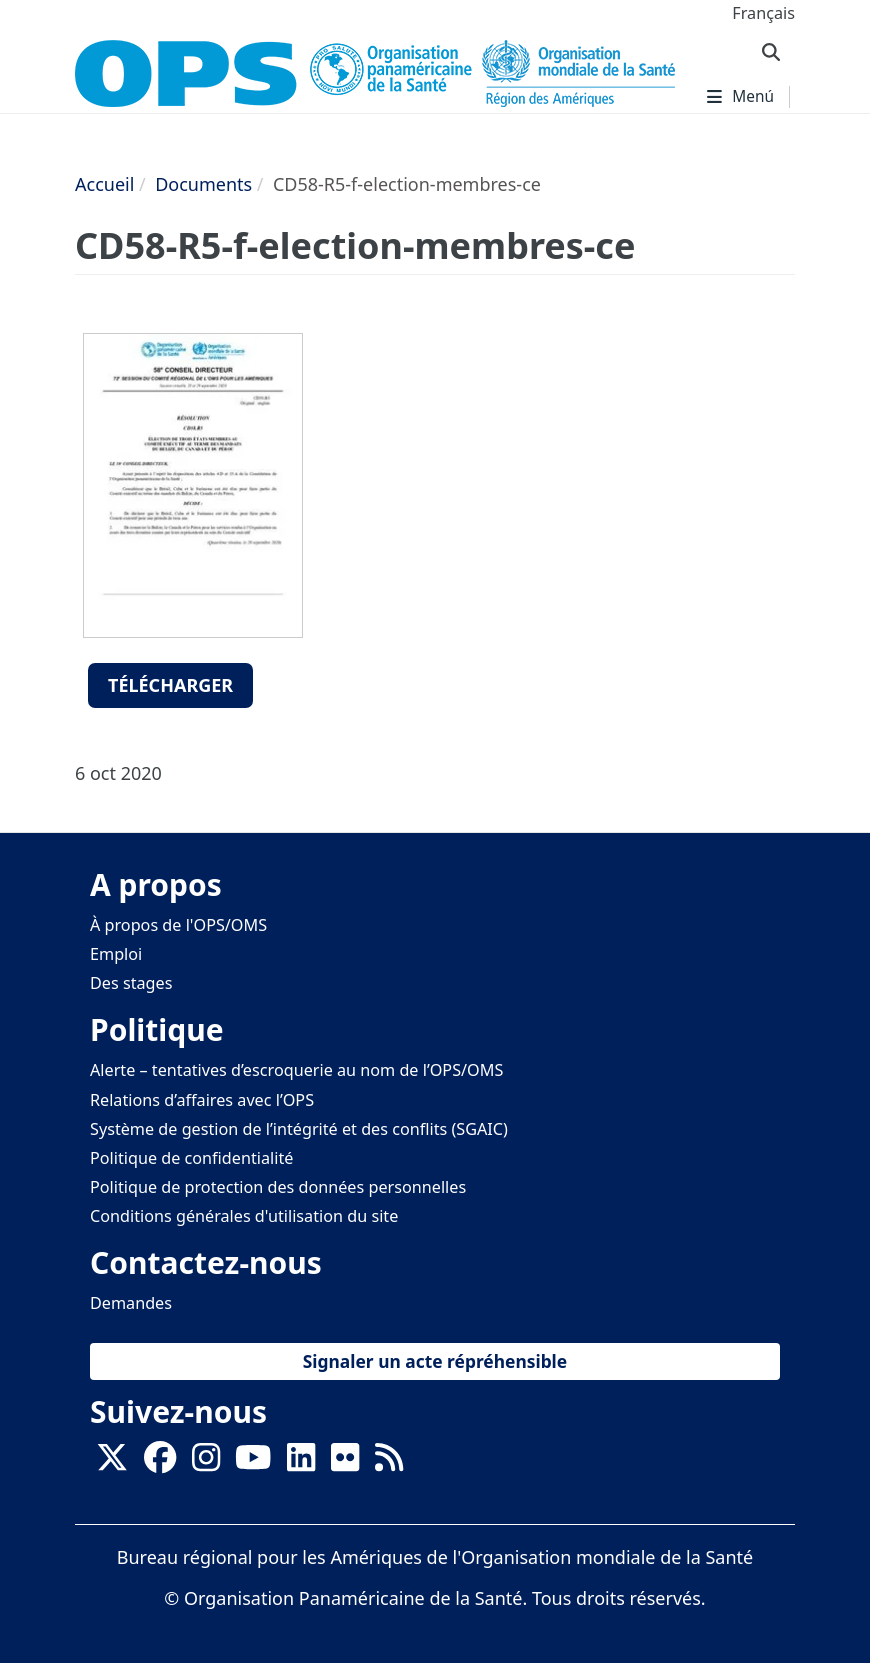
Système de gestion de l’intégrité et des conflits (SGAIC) (299, 1129)
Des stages (131, 983)
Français (763, 13)
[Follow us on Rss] (389, 1464)
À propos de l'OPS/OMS (178, 925)
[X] (112, 1464)
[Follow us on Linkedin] (301, 1464)
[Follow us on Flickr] (345, 1464)
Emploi (116, 954)
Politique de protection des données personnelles (278, 1187)
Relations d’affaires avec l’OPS (202, 1100)
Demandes (131, 1303)
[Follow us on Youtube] (253, 1464)
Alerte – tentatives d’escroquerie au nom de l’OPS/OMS (296, 1070)
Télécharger (170, 685)
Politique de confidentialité (191, 1158)
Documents (203, 184)
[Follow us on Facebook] (160, 1464)
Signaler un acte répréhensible (435, 1361)
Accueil (104, 184)
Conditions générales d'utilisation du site (244, 1216)
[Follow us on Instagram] (206, 1464)
